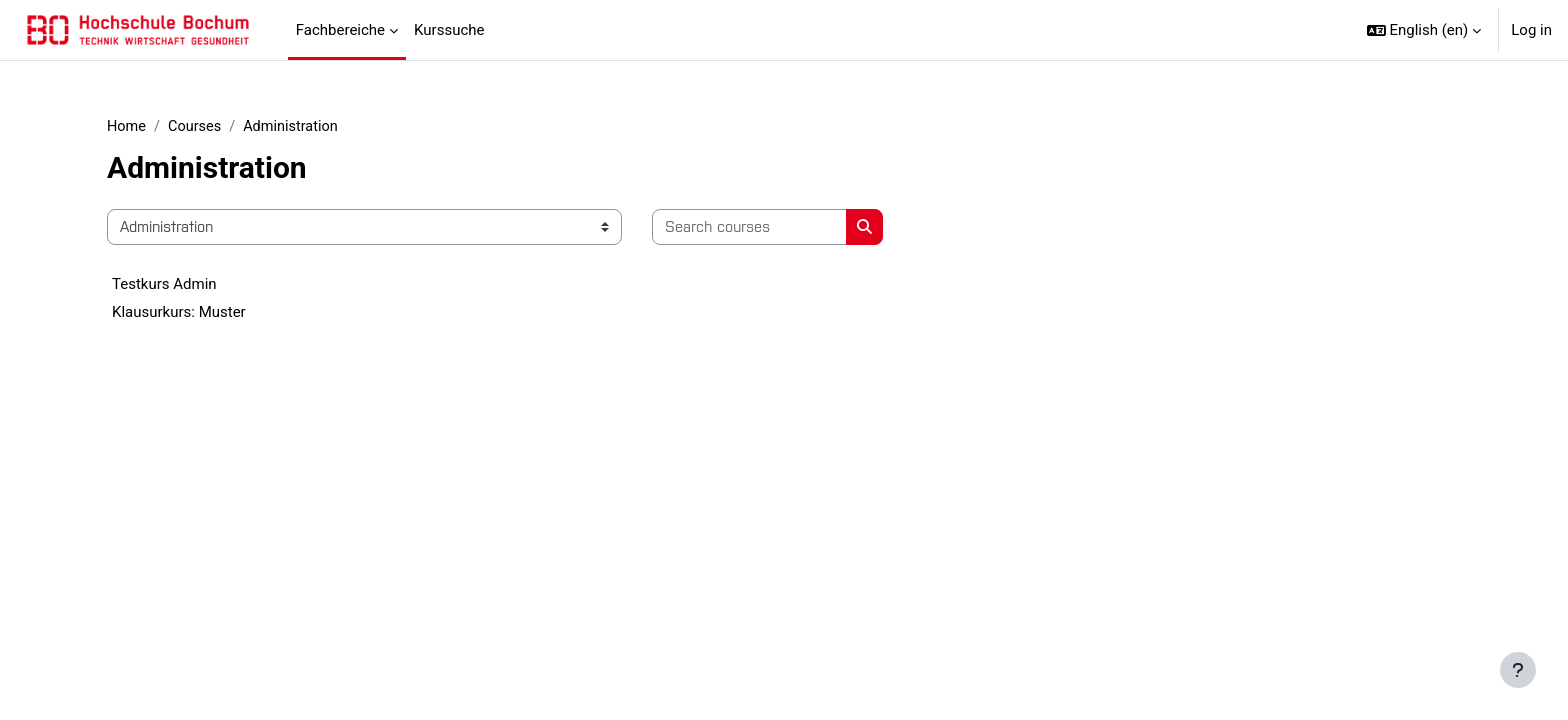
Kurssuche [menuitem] (449, 30)
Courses (197, 127)
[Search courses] (749, 228)
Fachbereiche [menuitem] (340, 30)
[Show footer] (1518, 670)
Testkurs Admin (164, 285)
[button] (1424, 30)
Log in (1531, 30)
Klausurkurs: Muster (179, 313)
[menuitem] (500, 30)
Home (127, 127)
